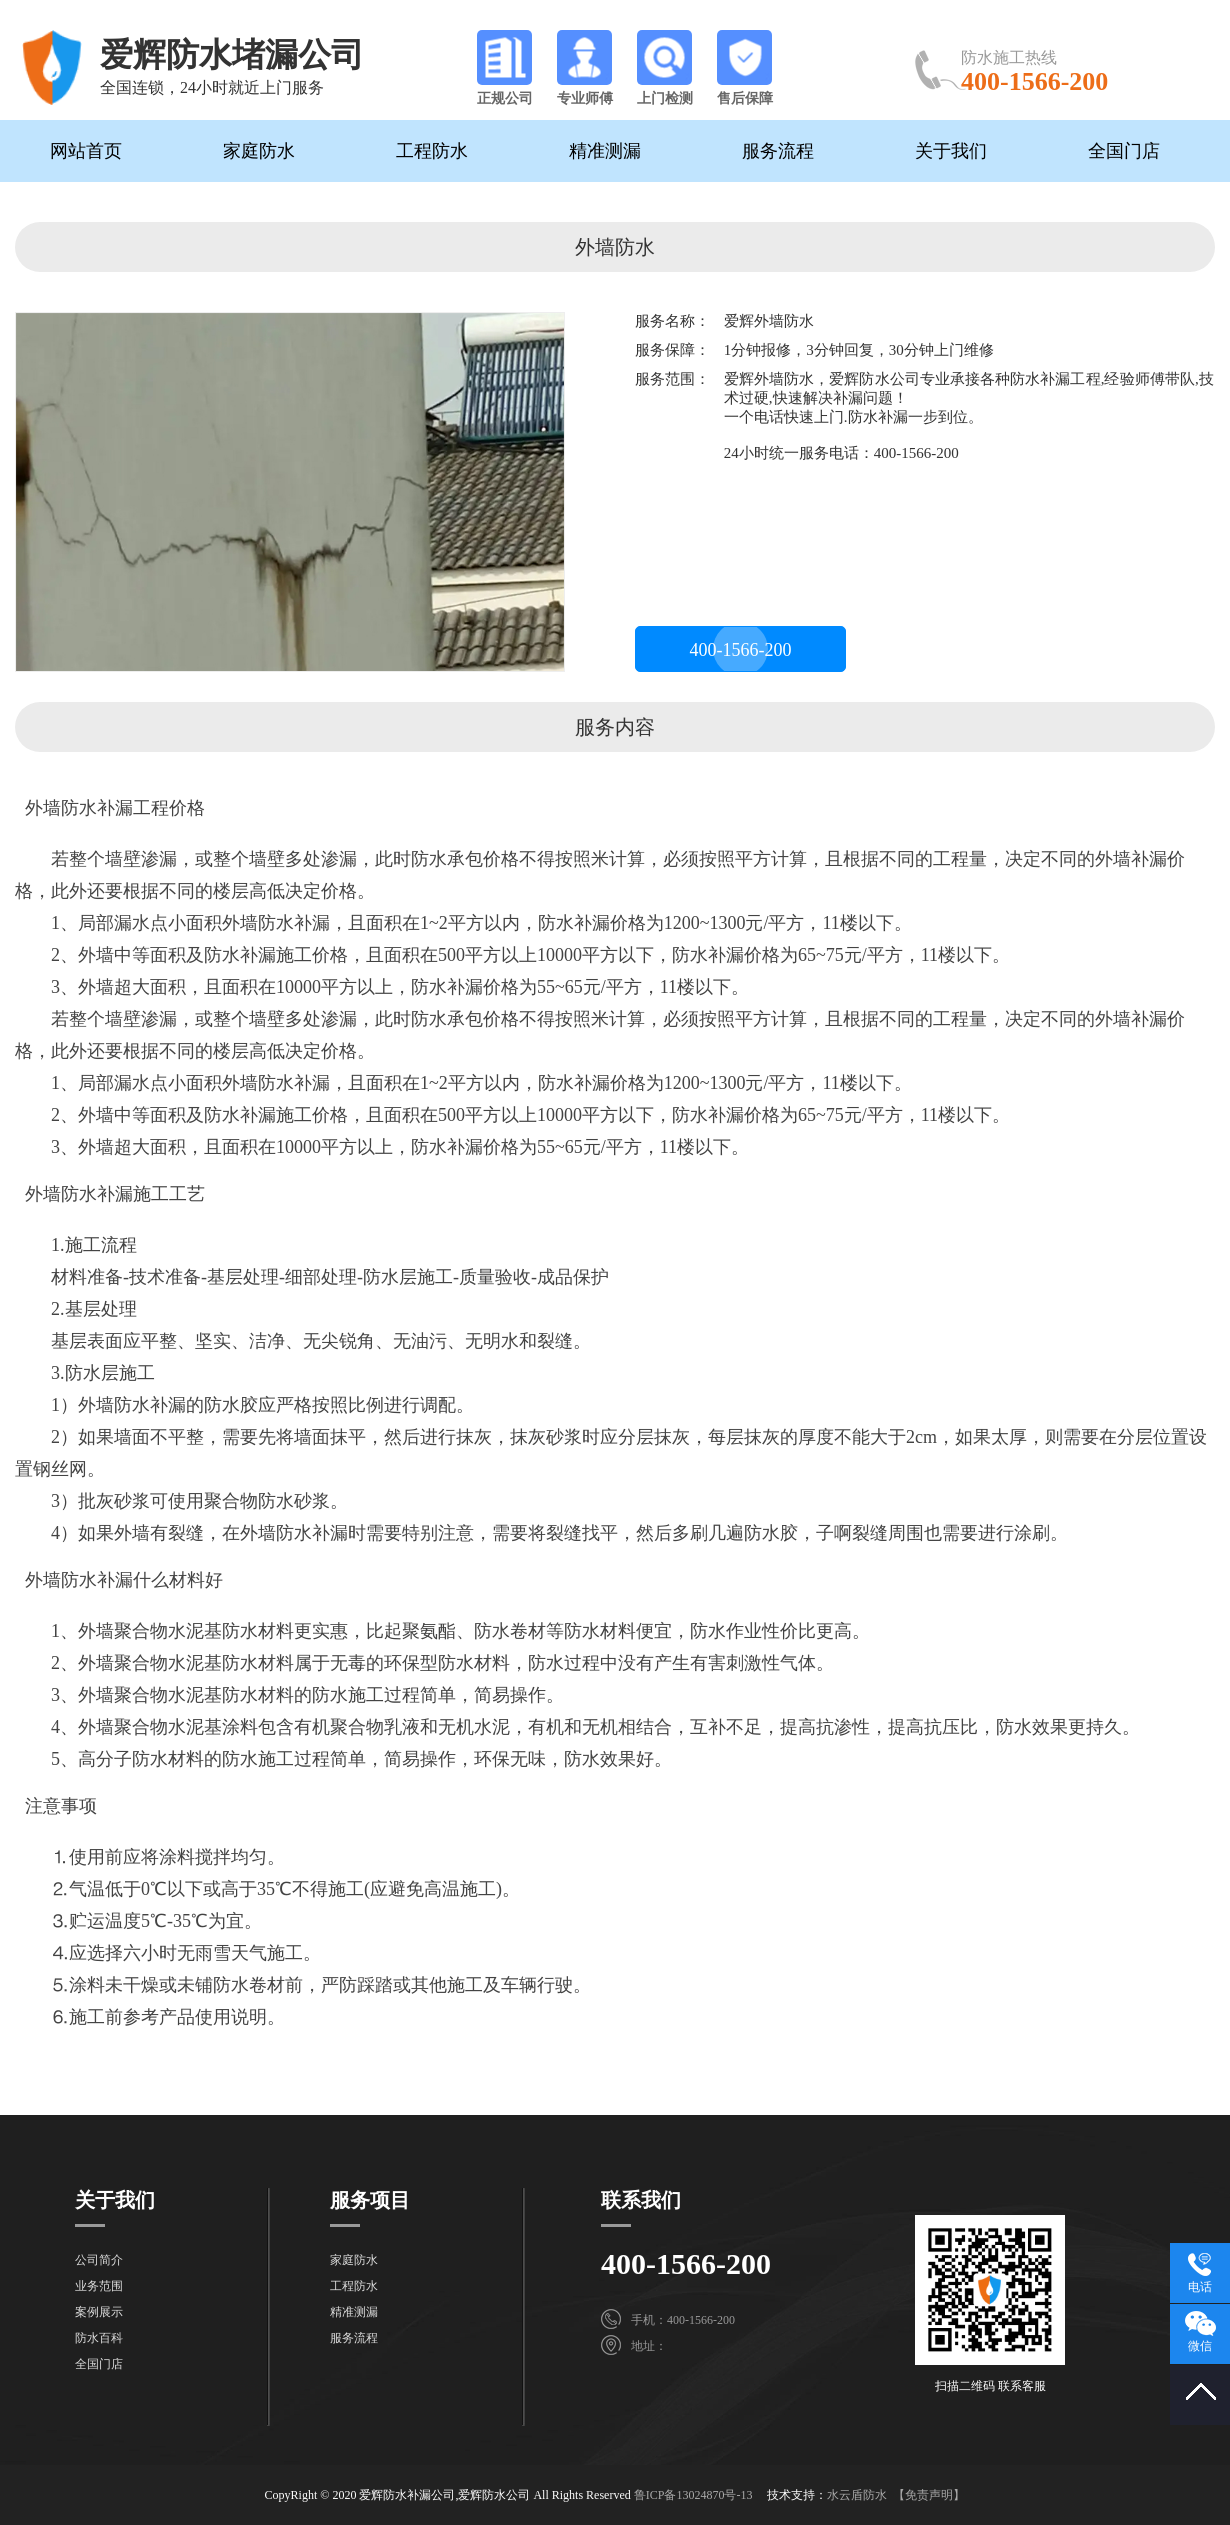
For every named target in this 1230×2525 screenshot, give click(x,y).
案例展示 (99, 2312)
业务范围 (99, 2286)
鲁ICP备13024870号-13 (693, 2495)
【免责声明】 (929, 2495)
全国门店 (1124, 151)
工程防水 (432, 151)
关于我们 (951, 151)
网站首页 (86, 151)
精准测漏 (605, 151)
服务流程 (778, 151)
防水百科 (99, 2338)
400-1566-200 (741, 650)
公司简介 (99, 2260)
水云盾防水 (857, 2495)
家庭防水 (259, 151)
